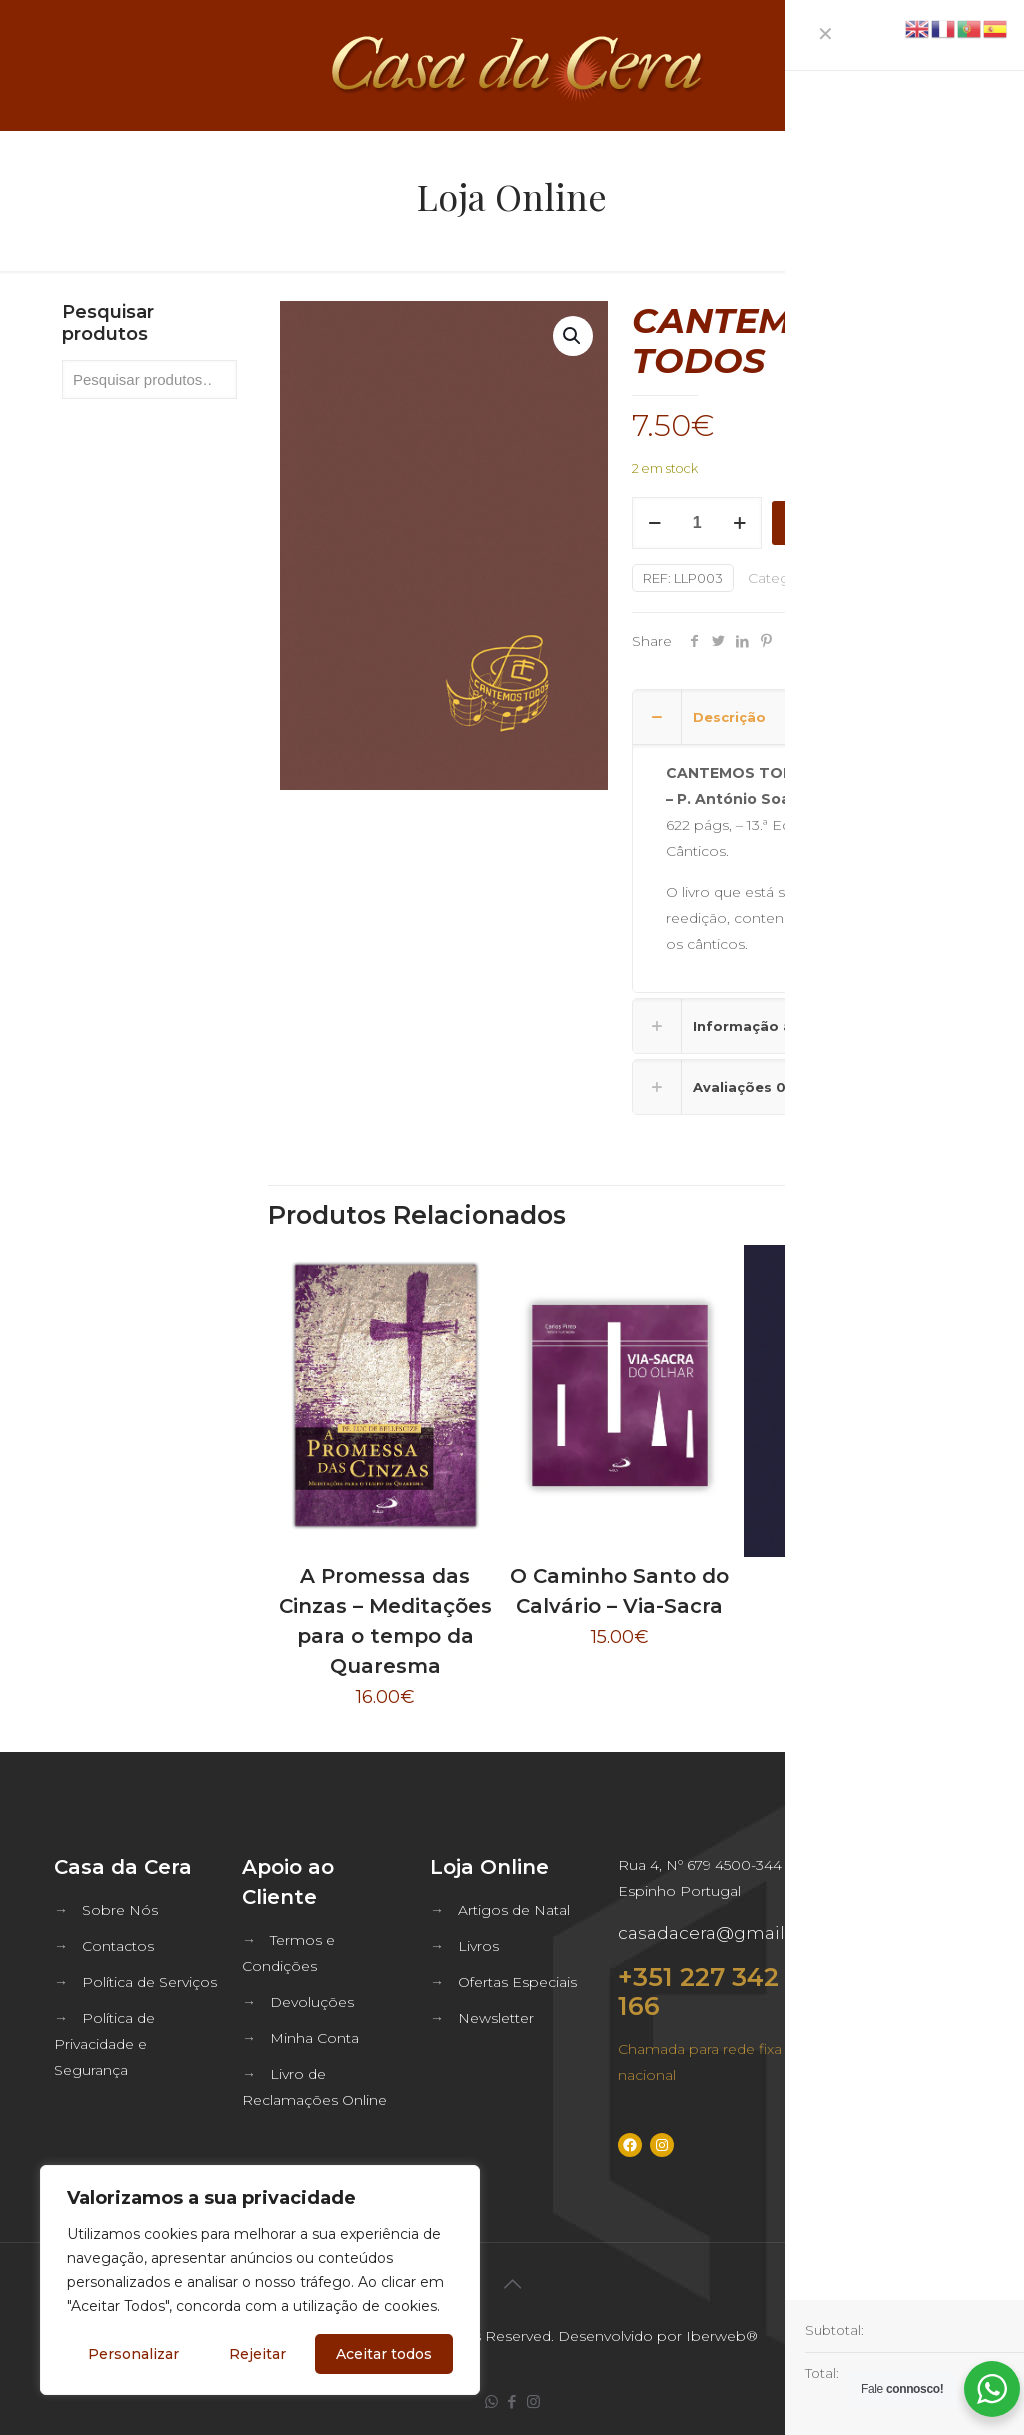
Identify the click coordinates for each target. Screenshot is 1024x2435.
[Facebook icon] (512, 2401)
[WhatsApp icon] (491, 2401)
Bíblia (842, 578)
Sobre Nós (120, 1910)
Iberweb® (722, 2336)
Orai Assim (854, 1587)
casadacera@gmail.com (723, 1933)
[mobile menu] (992, 65)
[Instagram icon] (533, 2401)
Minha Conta (314, 2038)
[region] (260, 2280)
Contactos (118, 1946)
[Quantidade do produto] (697, 523)
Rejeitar (257, 2354)
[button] (573, 336)
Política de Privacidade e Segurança (104, 2044)
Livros (478, 1946)
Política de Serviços (149, 1982)
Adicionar (824, 523)
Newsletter (496, 2018)
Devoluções (312, 2002)
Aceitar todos (384, 2354)
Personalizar (133, 2354)
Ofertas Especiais (517, 1982)
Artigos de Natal (514, 1910)
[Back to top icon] (512, 2284)
